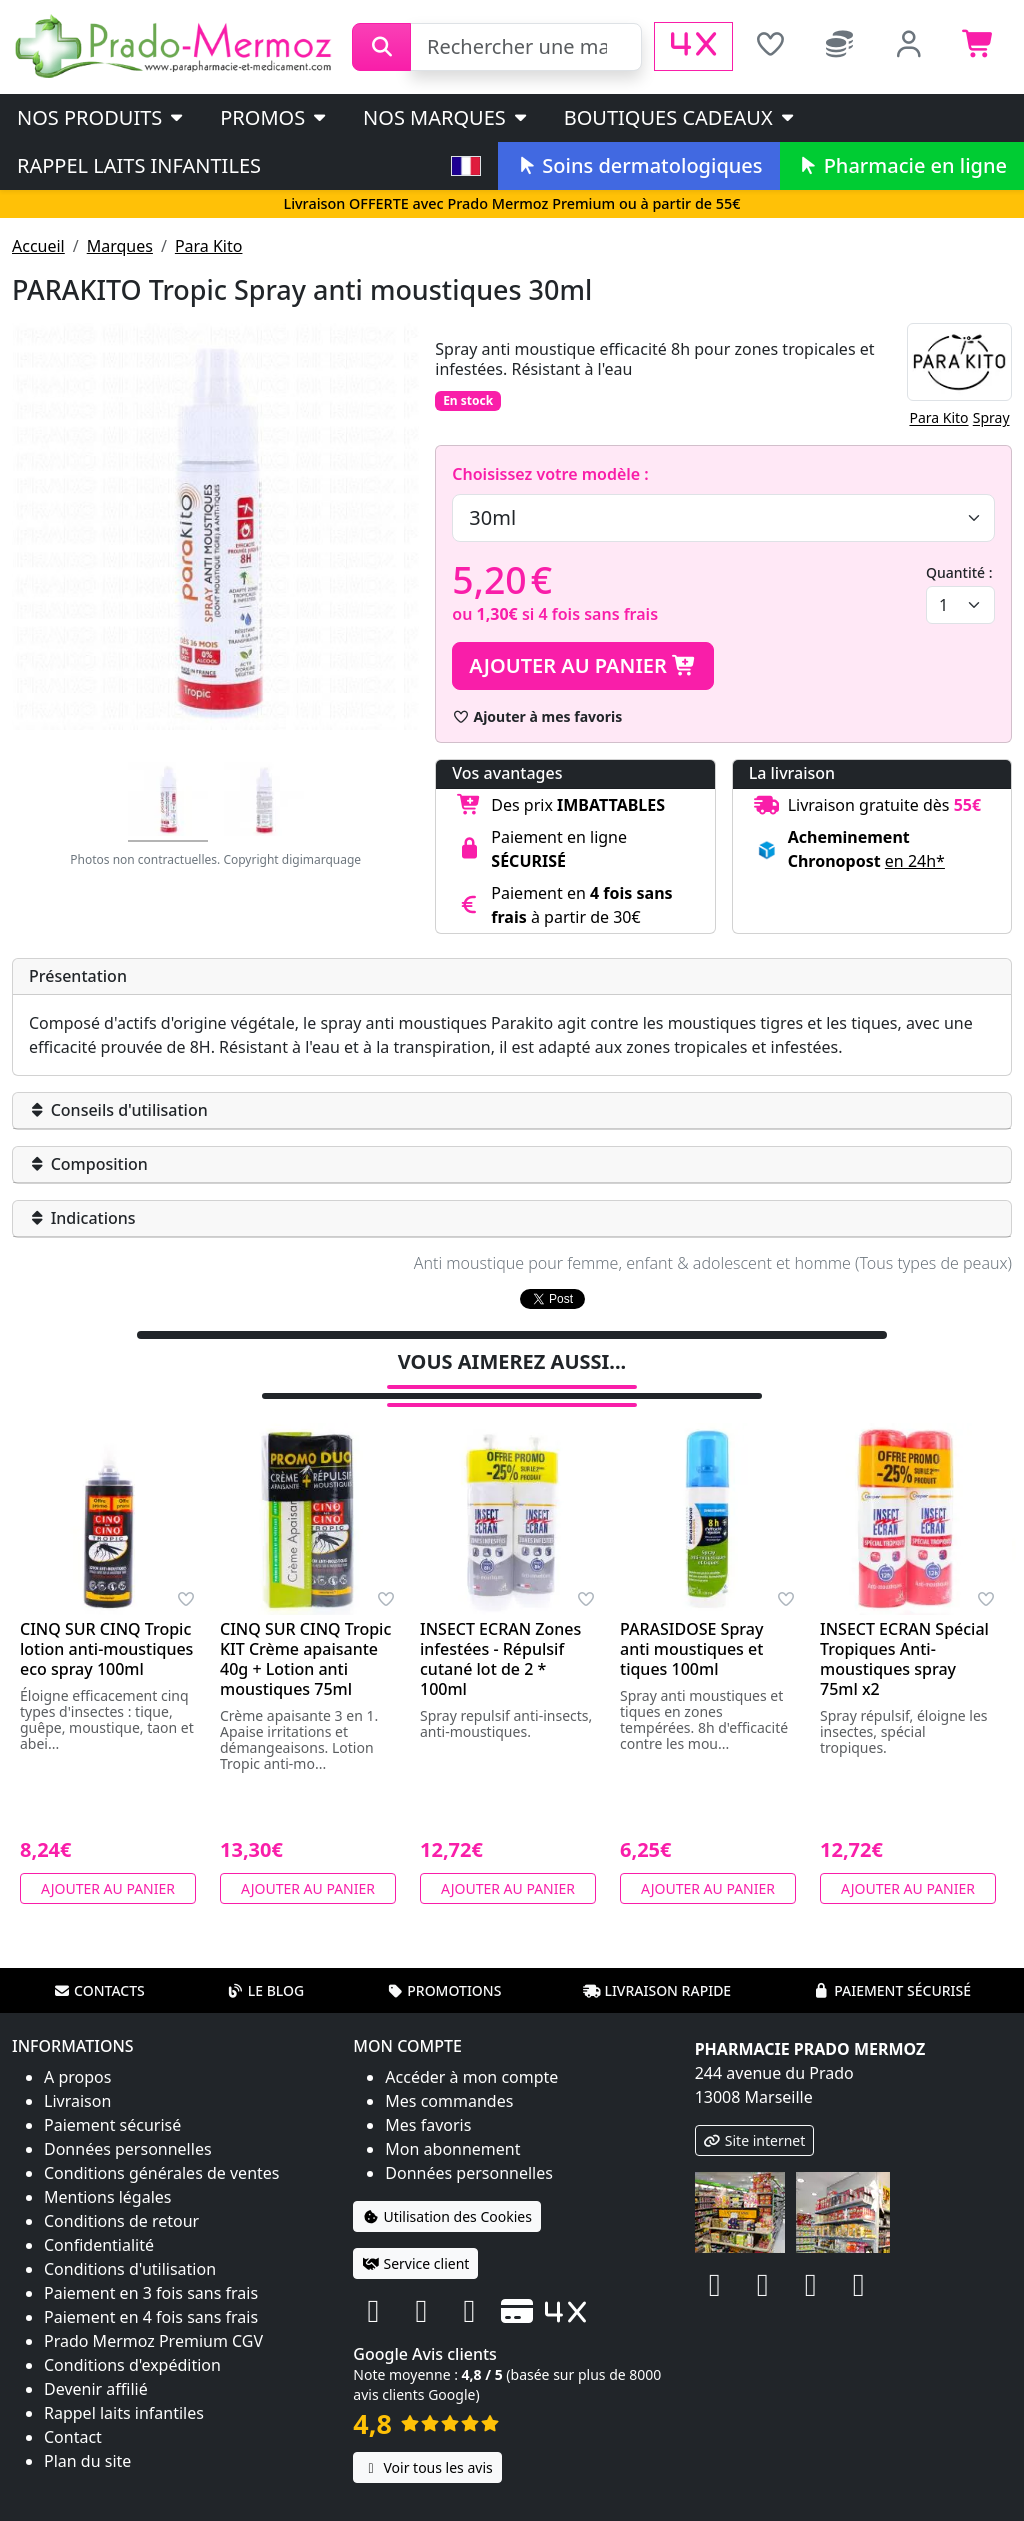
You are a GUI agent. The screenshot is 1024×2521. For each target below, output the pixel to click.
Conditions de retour (121, 2195)
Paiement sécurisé (892, 1964)
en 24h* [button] (915, 861)
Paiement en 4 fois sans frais (151, 2291)
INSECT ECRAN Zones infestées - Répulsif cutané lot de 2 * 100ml (500, 1633)
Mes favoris (428, 2099)
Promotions (443, 1964)
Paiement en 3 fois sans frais (151, 2267)
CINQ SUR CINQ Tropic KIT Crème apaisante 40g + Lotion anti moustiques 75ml (305, 1633)
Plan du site (87, 2435)
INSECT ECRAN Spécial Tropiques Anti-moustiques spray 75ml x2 (904, 1633)
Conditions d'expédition (132, 2339)
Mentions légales (108, 2171)
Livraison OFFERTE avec (511, 203)
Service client (415, 2237)
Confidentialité (99, 2219)
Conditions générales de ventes (162, 2147)
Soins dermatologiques (638, 165)
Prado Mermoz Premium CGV (153, 2315)
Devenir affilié (96, 2363)
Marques (120, 246)
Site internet (755, 2114)
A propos (77, 2051)
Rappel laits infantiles (139, 165)
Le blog (266, 1964)
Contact (73, 2411)
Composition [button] (88, 1164)
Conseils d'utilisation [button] (118, 1110)
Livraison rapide (657, 1964)
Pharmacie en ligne (902, 165)
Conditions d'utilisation (130, 2243)
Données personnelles (128, 2123)
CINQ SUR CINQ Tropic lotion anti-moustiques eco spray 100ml (106, 1623)
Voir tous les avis (427, 2441)
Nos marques (446, 117)
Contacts (99, 1964)
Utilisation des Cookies (447, 2190)
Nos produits (101, 117)
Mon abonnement (452, 2123)
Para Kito (209, 246)
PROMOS (274, 117)
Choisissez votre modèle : (550, 474)
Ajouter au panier (583, 665)
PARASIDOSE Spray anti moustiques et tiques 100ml (691, 1623)
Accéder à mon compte (471, 2051)
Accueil (38, 246)
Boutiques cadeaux (680, 117)
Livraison (77, 2075)
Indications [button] (82, 1218)
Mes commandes (449, 2075)
